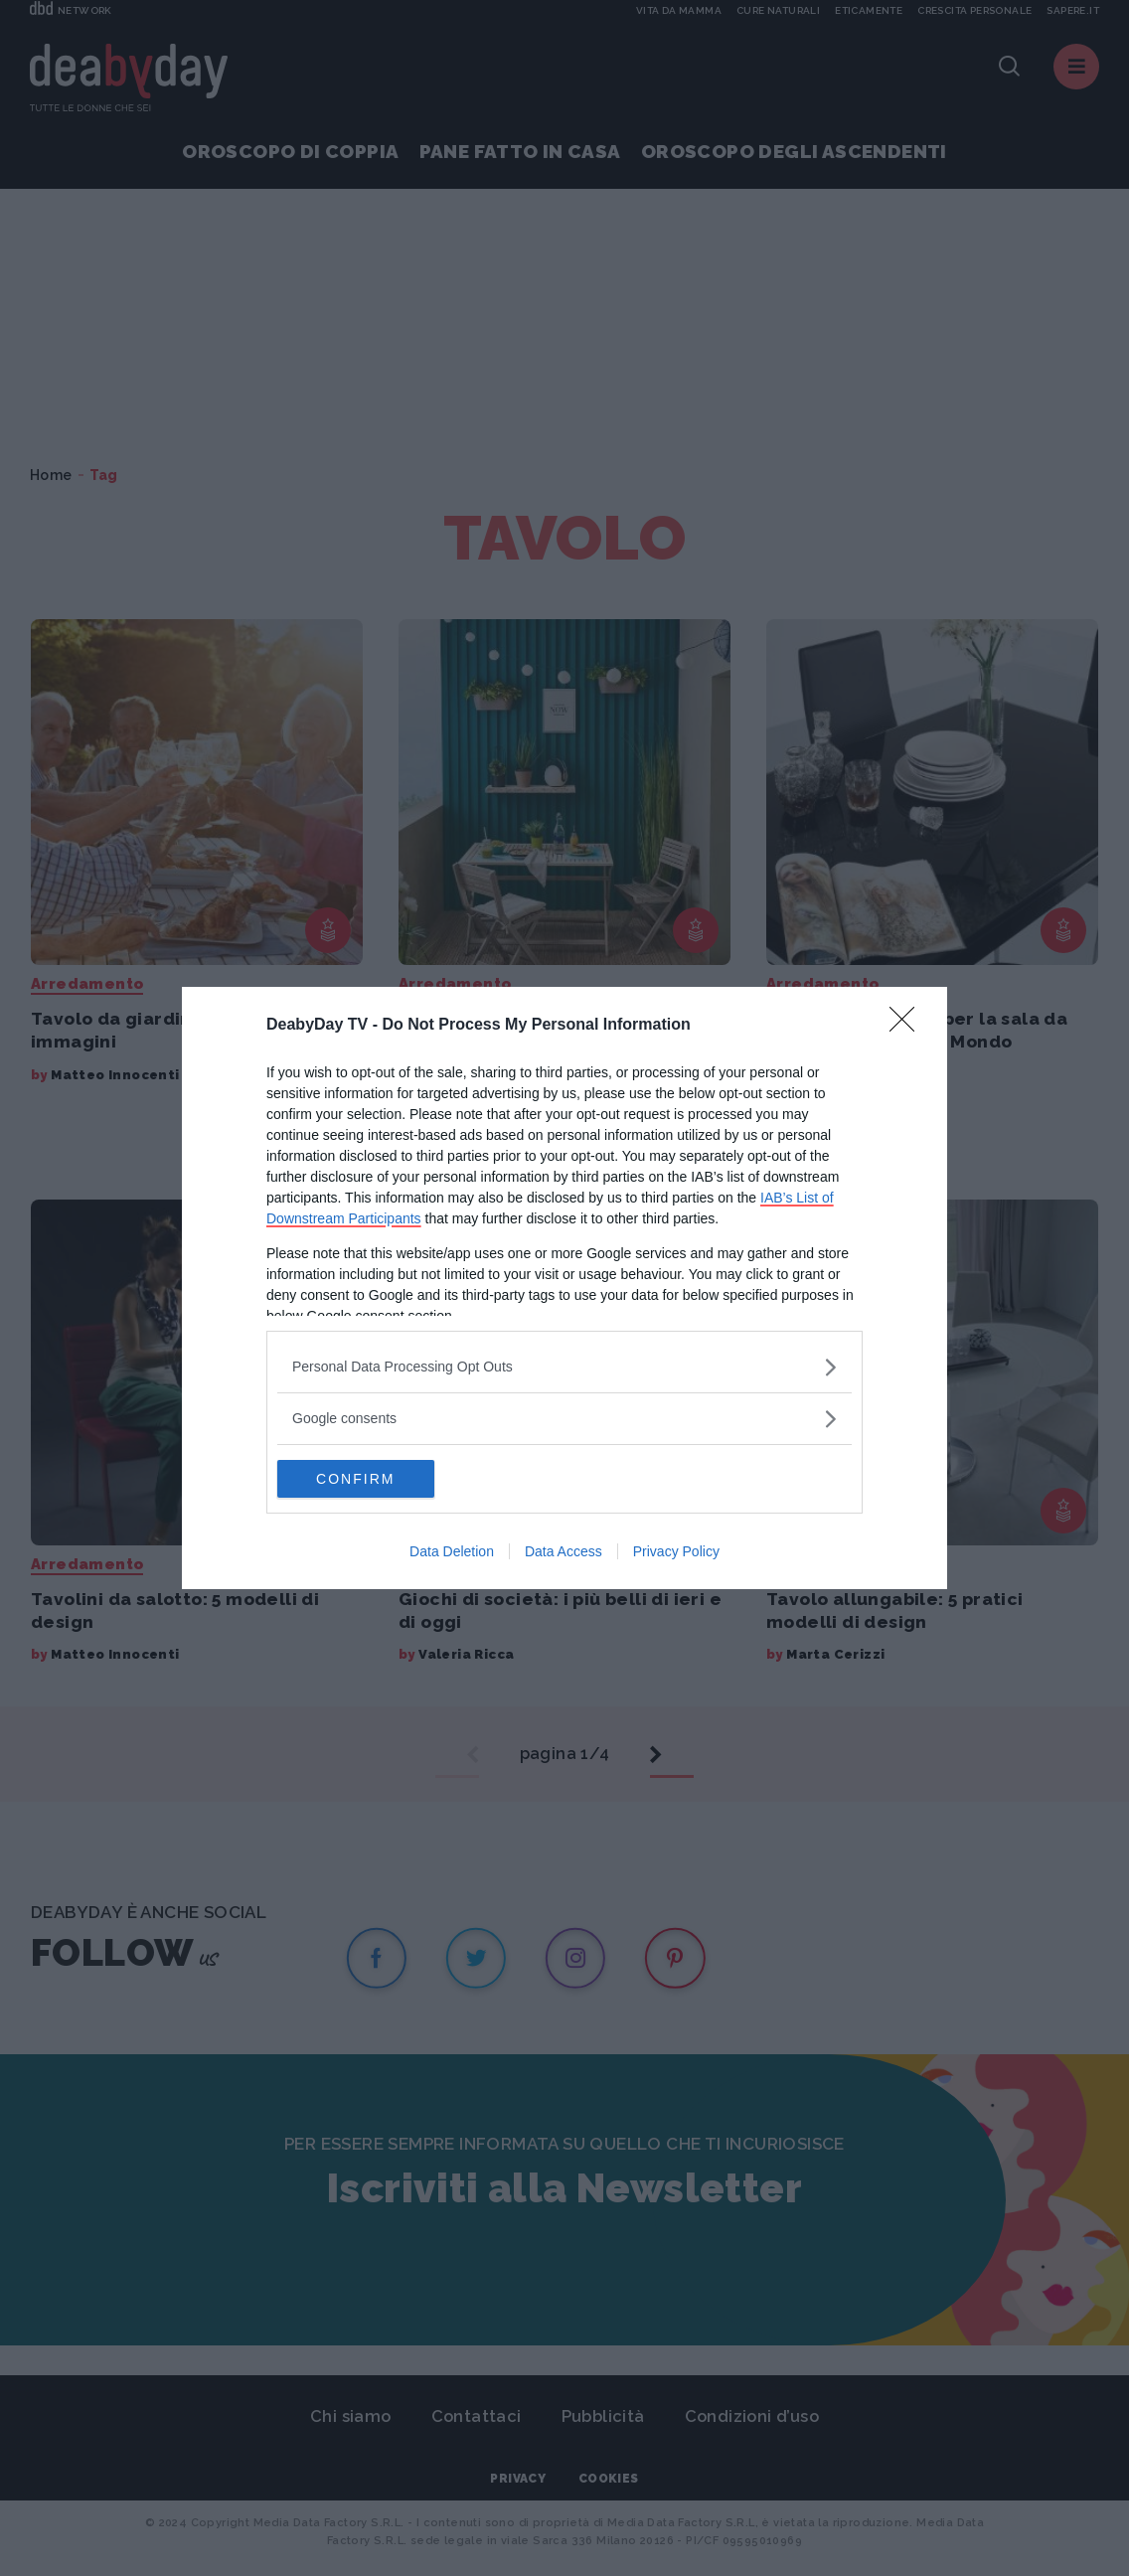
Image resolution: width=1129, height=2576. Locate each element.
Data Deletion (451, 1552)
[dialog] (564, 1288)
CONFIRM (371, 1479)
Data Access (563, 1552)
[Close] (908, 1025)
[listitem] (564, 1366)
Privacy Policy (676, 1552)
